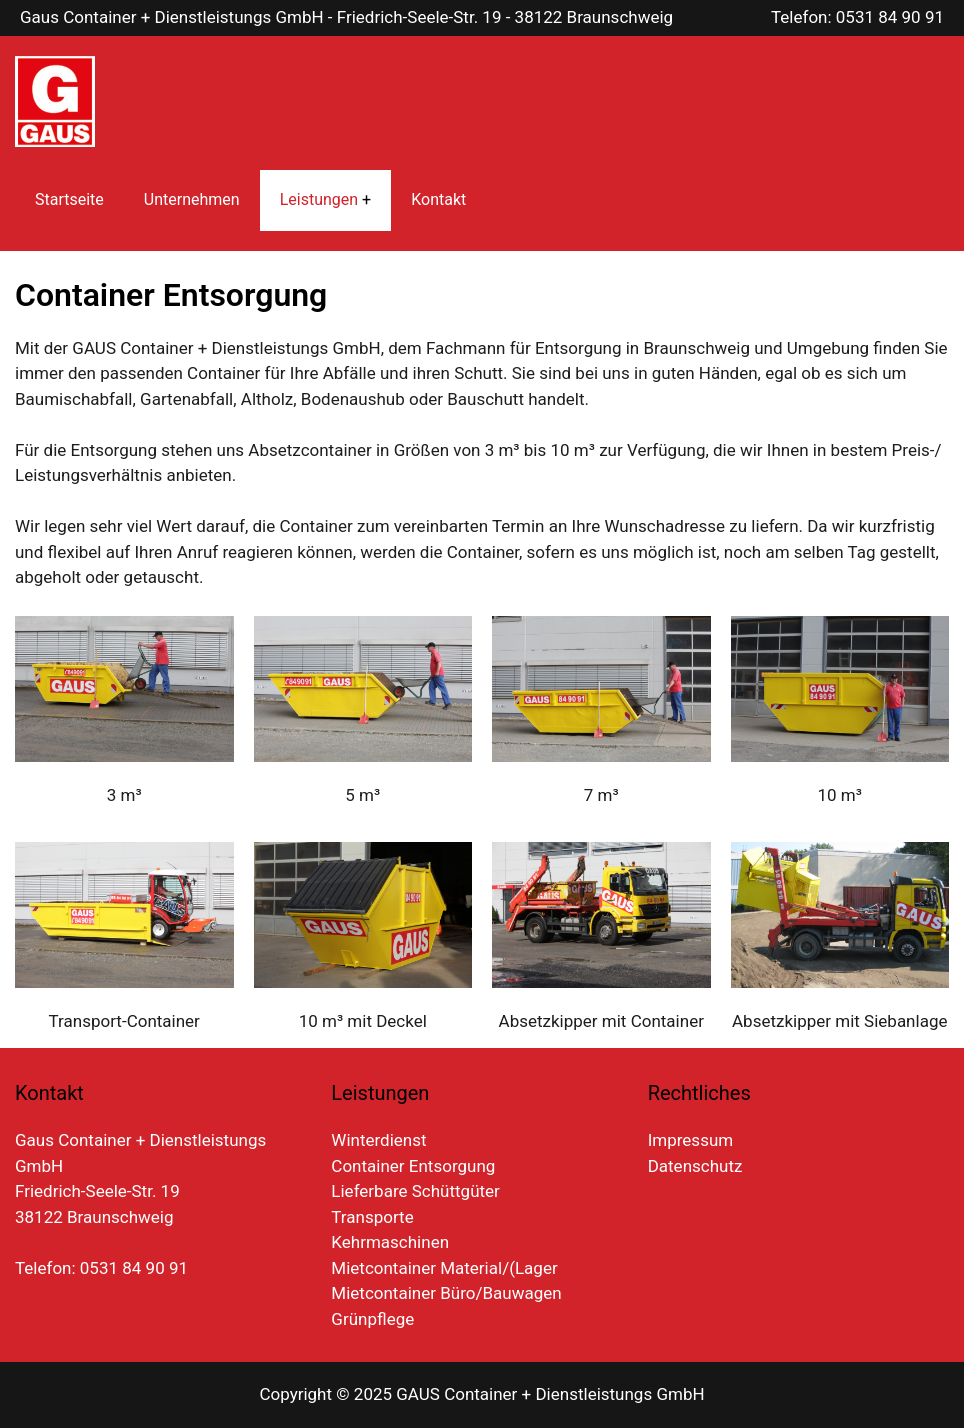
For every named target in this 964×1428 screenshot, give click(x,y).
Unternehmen (192, 199)
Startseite (69, 199)
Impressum (691, 1140)
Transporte (372, 1217)
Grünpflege (372, 1319)
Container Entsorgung (413, 1166)
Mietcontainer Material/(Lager (444, 1268)
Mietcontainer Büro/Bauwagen (446, 1293)
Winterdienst (378, 1140)
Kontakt (438, 199)
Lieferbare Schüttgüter (415, 1191)
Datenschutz (695, 1166)
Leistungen (319, 199)
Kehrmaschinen (390, 1242)
